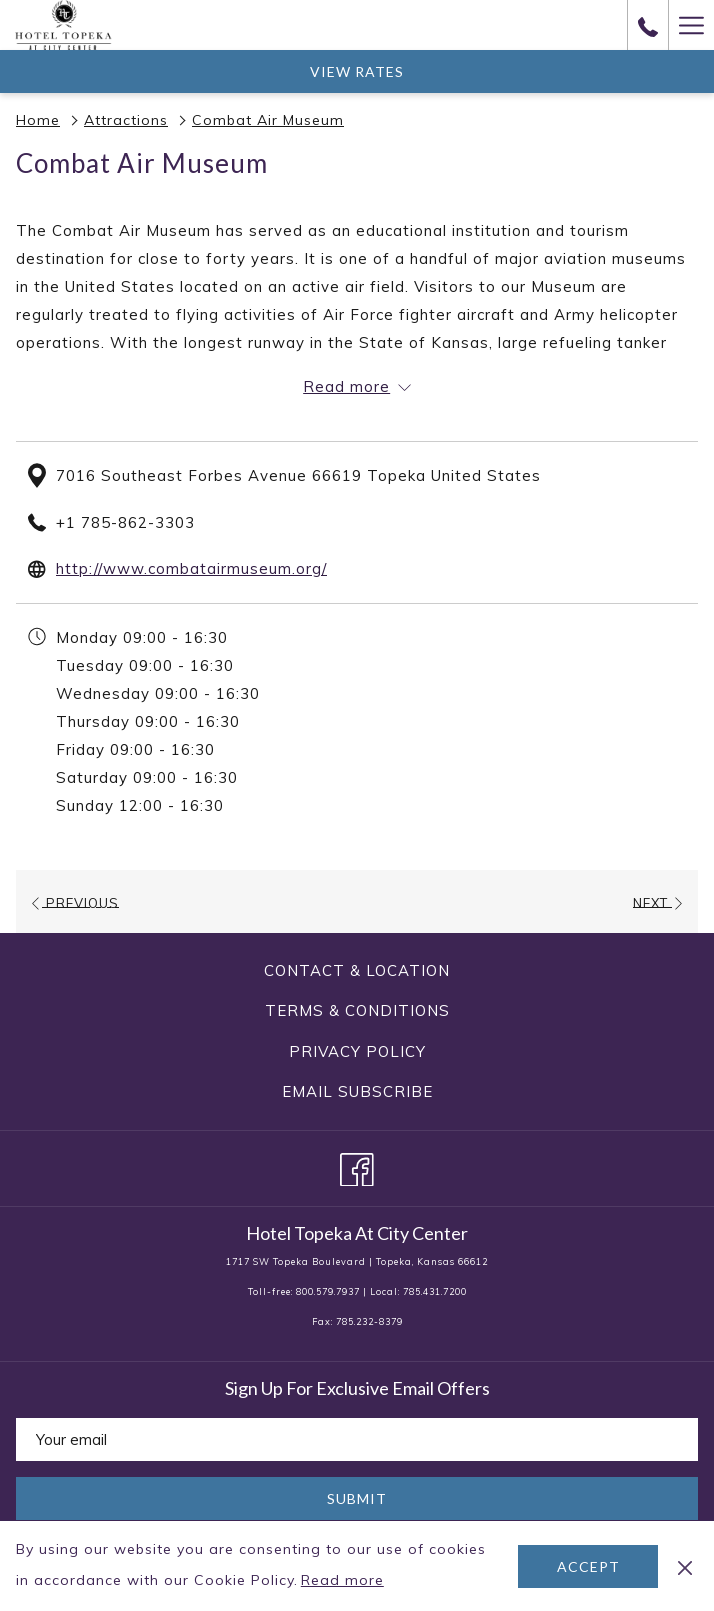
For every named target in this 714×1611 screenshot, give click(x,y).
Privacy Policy (357, 1051)
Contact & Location (357, 970)
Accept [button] (588, 1566)
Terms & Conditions (357, 1010)
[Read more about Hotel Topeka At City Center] (357, 387)
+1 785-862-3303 (125, 522)
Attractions (126, 120)
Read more (344, 1581)
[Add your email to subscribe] (357, 1439)
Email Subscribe (357, 1091)
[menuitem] (357, 971)
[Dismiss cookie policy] (685, 1566)
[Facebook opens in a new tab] (357, 1165)
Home (38, 120)
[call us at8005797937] (648, 24)
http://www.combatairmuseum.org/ (191, 568)
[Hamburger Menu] (691, 25)
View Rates (357, 71)
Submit (357, 1498)
